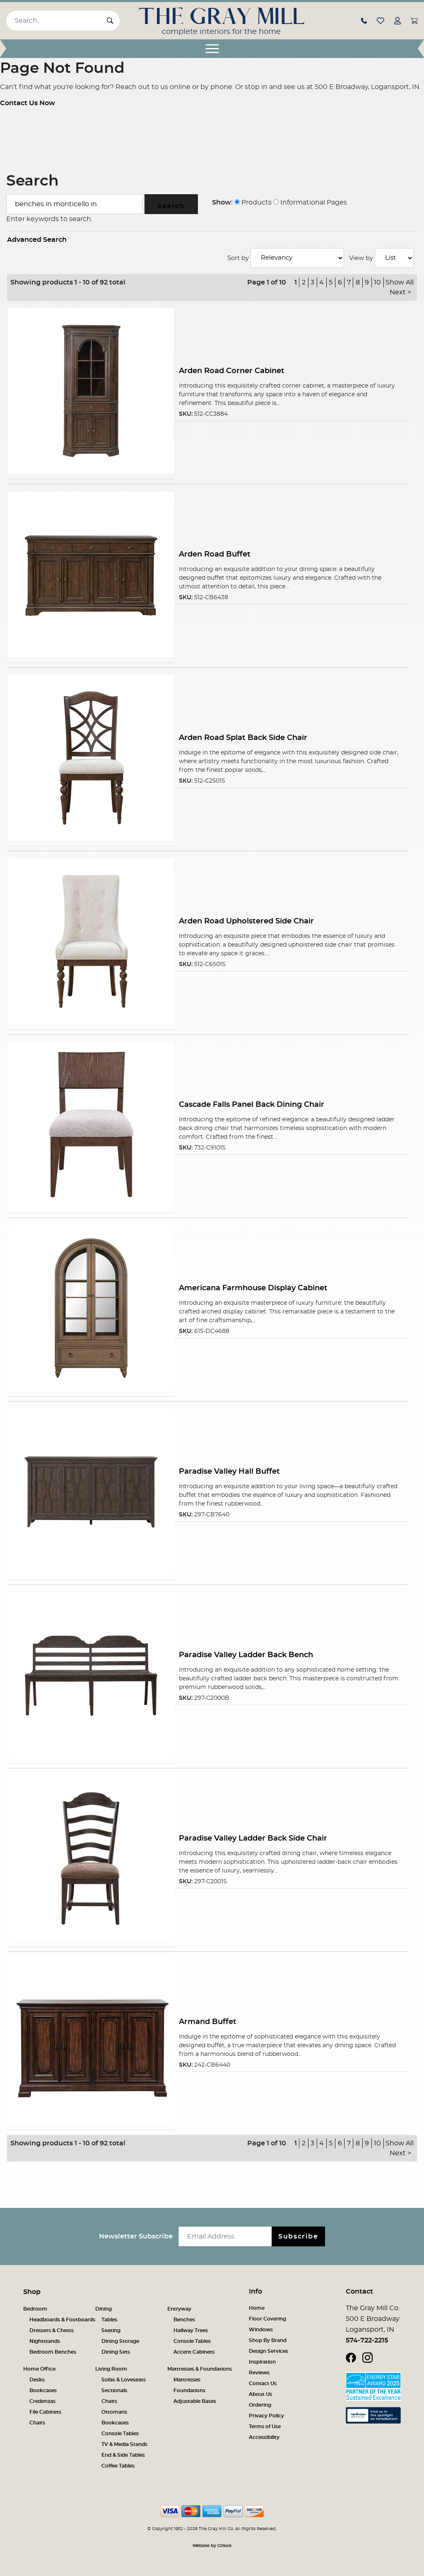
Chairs (37, 2422)
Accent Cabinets (193, 2351)
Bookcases (43, 2390)
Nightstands (44, 2341)
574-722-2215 (367, 2340)
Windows (261, 2329)
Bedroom (35, 2308)
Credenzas (42, 2401)
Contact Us (263, 2383)
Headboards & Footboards (62, 2319)
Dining (103, 2308)
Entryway (179, 2308)
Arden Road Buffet (215, 554)
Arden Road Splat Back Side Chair (243, 738)
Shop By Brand (268, 2340)
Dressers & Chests (51, 2330)
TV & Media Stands (124, 2444)
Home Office (39, 2368)
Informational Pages (310, 202)
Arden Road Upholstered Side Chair (246, 921)
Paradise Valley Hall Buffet (229, 1471)
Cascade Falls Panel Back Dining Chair (251, 1104)
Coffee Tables (118, 2465)
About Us (260, 2394)
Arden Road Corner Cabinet (231, 371)
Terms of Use (265, 2426)
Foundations (189, 2390)
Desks (37, 2379)
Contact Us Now (27, 103)
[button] (364, 20)
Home (257, 2308)
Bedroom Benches (52, 2351)
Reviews (259, 2372)
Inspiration (262, 2361)
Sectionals (114, 2390)
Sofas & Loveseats (123, 2379)
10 (377, 282)
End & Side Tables (123, 2455)
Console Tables (192, 2341)
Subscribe (298, 2236)
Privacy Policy (266, 2415)
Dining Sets (115, 2351)
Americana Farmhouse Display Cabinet (253, 1288)
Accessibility (264, 2437)
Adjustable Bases (194, 2401)
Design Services (268, 2351)
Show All (399, 282)
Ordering (260, 2404)
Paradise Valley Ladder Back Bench (246, 1655)
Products (253, 202)
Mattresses (186, 2379)
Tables (109, 2319)
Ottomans (114, 2412)
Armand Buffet (207, 2022)
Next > (400, 292)
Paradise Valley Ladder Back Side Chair (253, 1838)
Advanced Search (37, 239)
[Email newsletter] (227, 2236)
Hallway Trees (190, 2330)
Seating (110, 2330)
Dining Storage (120, 2341)
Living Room (111, 2368)
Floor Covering (267, 2318)
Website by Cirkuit (212, 2546)
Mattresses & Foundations (199, 2368)
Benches (184, 2319)
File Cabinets (45, 2412)
